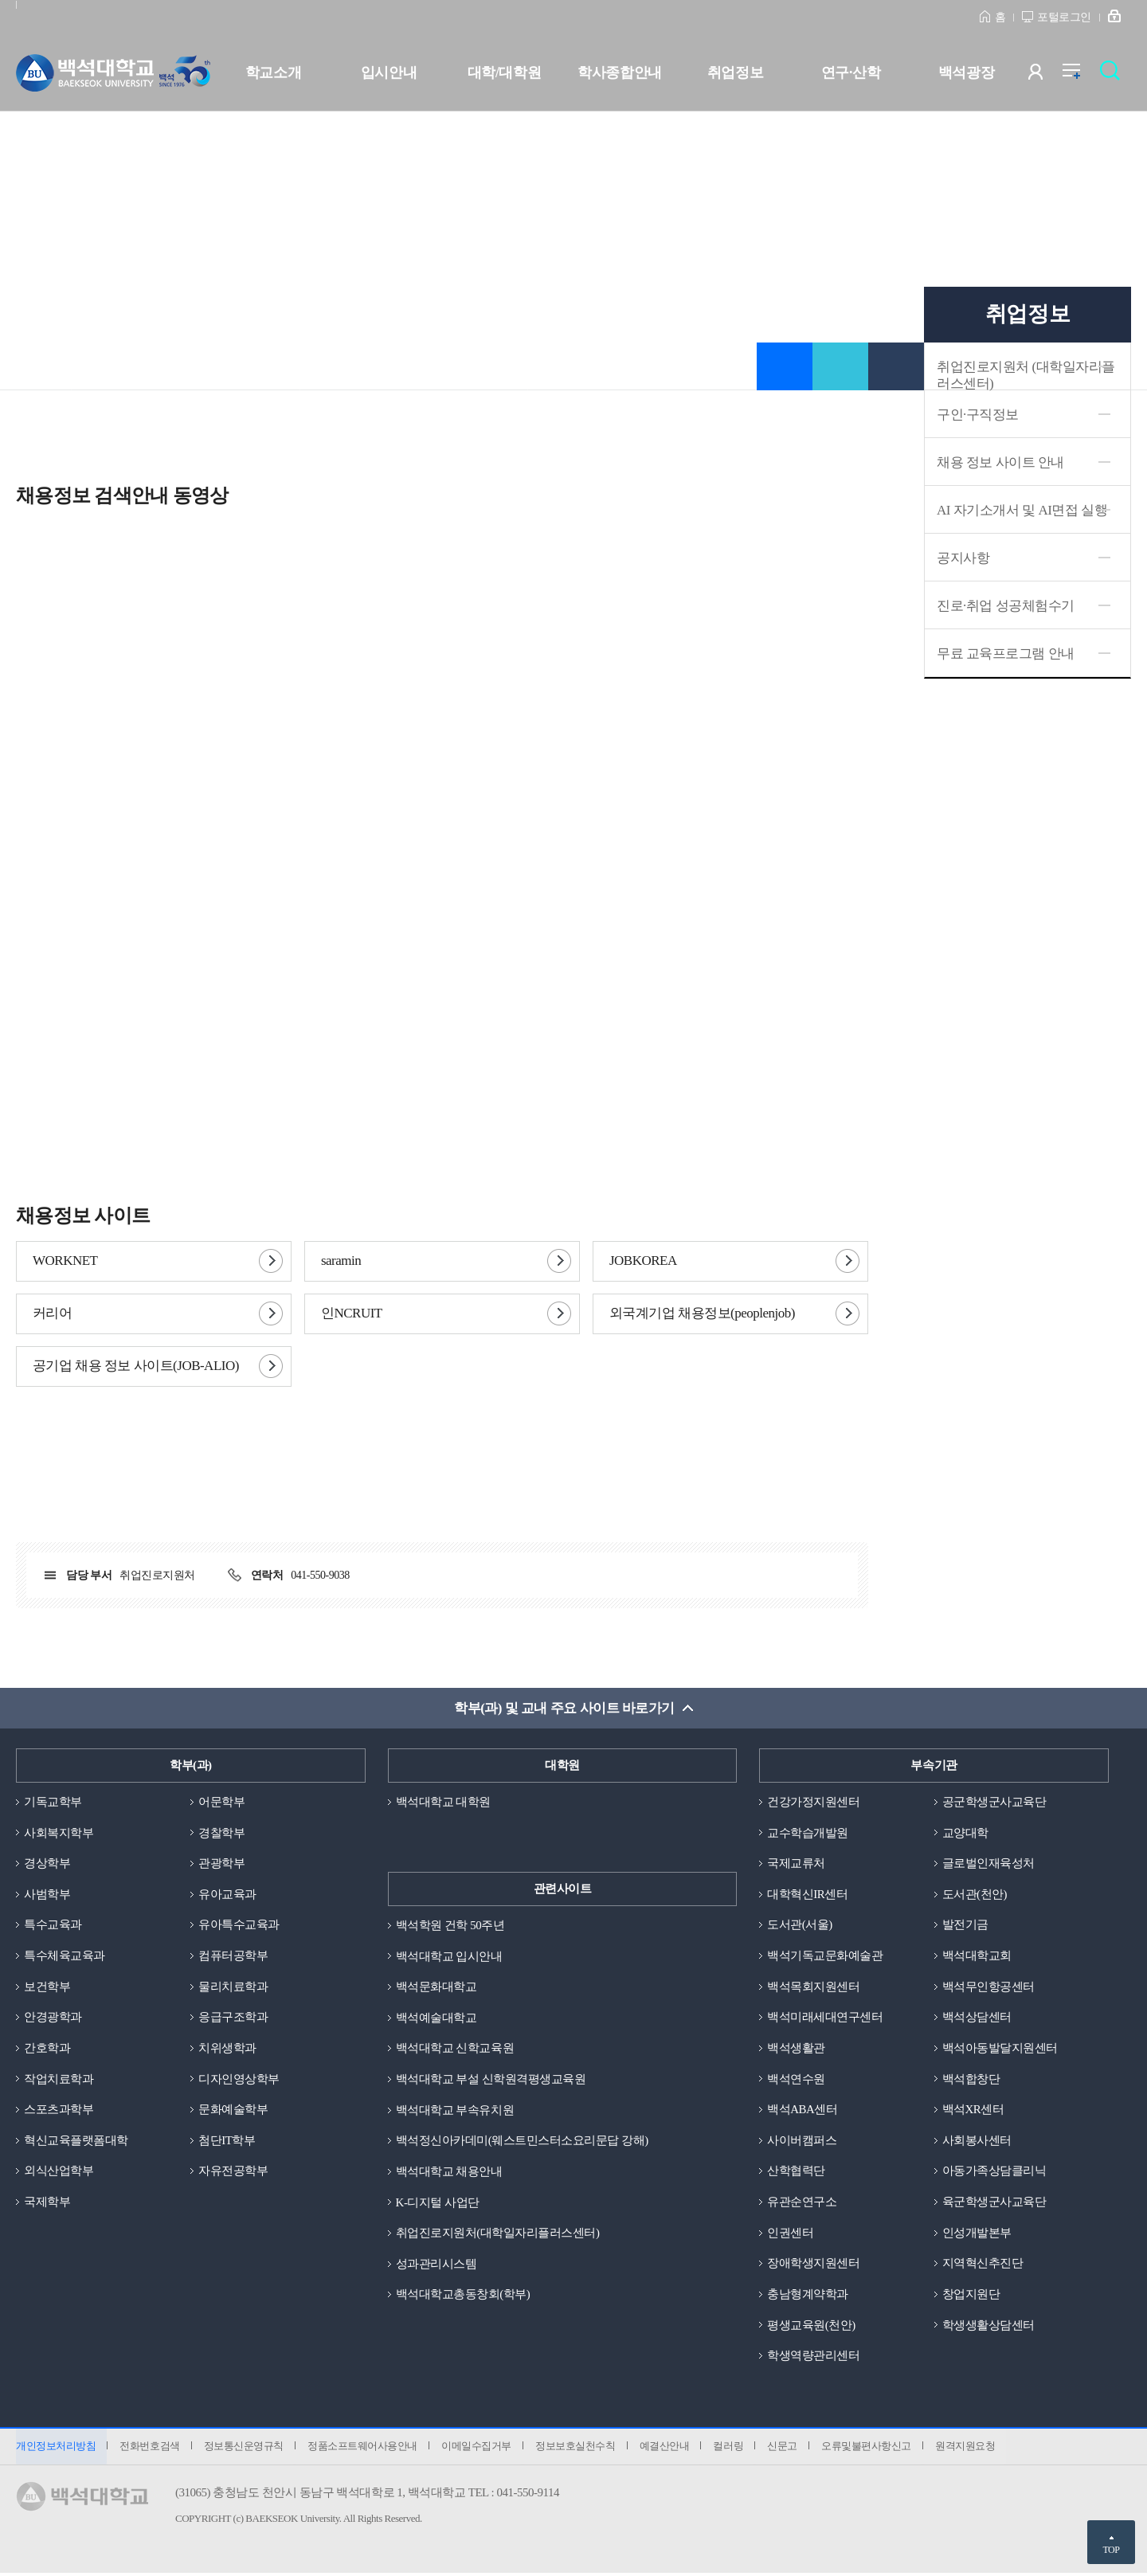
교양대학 (965, 1832)
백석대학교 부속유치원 (455, 2110)
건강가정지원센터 (813, 1801)
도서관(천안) (975, 1894)
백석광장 (966, 72)
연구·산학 (850, 72)
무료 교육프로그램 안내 (1006, 653)
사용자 (1045, 75)
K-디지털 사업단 (438, 2203)
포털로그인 (1064, 17)
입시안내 (389, 72)
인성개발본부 (977, 2234)
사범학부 (47, 1894)
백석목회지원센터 (813, 1987)
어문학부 (221, 1801)
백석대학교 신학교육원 (455, 2048)
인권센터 (790, 2234)
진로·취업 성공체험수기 (1006, 605)
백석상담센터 (977, 2017)
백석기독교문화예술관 (825, 1956)
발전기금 (965, 1925)
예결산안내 (668, 2448)
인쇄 (896, 366)
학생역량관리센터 (813, 2357)
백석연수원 (796, 2079)
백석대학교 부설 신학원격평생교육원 (491, 2079)
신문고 (787, 2448)
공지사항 (963, 558)
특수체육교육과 (64, 1956)
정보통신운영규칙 (244, 2448)
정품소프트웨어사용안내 (364, 2448)
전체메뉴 (1080, 75)
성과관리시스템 (436, 2264)
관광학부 (221, 1864)
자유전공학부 (233, 2172)
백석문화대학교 (436, 1987)
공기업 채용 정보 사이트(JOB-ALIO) (136, 1365)
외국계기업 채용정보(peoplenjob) (702, 1313)
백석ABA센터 (802, 2110)
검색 (1114, 75)
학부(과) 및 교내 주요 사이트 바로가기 (564, 1708)
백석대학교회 (977, 1956)
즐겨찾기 (784, 366)
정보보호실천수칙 (578, 2448)
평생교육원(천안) (811, 2326)
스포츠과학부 (58, 2110)
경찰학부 (221, 1832)
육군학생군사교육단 (994, 2203)
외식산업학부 (58, 2172)
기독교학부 (53, 1801)
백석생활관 (796, 2048)
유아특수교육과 (239, 1925)
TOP (1110, 2549)
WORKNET (65, 1260)
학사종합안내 (619, 72)
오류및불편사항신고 (872, 2448)
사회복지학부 (58, 1832)
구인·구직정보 (978, 414)
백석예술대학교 (436, 2017)
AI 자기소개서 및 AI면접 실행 (1022, 510)
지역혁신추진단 (983, 2264)
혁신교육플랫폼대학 (76, 2141)
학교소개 (273, 72)
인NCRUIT (351, 1313)
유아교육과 (227, 1894)
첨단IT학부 (226, 2141)
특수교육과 (53, 1925)
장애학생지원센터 (813, 2264)
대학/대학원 (504, 72)
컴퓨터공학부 (233, 1956)
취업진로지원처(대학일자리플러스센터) (498, 2234)
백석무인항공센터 (988, 1987)
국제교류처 (796, 1864)
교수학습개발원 (807, 1832)
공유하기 (840, 366)
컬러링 (733, 2448)
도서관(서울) (799, 1925)
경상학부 (47, 1864)
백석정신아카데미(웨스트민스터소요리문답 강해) (522, 2141)
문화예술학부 (233, 2110)
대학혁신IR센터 (807, 1894)
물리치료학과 (233, 1987)
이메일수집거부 (479, 2448)
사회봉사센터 (977, 2141)
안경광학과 (53, 2017)
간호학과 (47, 2048)
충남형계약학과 (807, 2295)
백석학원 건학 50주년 (450, 1925)
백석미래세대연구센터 (825, 2017)
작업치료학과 (58, 2079)
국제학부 (47, 2203)
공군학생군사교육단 (994, 1801)
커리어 (52, 1313)
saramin (341, 1260)
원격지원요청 (970, 2448)
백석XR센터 (973, 2110)
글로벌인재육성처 (988, 1864)
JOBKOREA (643, 1260)
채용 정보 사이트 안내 (1000, 462)
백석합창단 (971, 2079)
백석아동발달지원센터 (1000, 2048)
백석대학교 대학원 (443, 1801)
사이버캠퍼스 (801, 2141)
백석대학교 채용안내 (449, 2172)
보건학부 (47, 1987)
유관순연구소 (801, 2203)
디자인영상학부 (239, 2079)
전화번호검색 (150, 2448)
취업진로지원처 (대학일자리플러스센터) (1026, 375)
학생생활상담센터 (988, 2326)
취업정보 (735, 72)
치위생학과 (227, 2048)
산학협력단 (796, 2172)
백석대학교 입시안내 (449, 1956)
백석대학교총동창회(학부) (463, 2295)
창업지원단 (971, 2295)
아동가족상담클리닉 (994, 2172)
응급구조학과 (233, 2017)
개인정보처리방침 (56, 2448)
